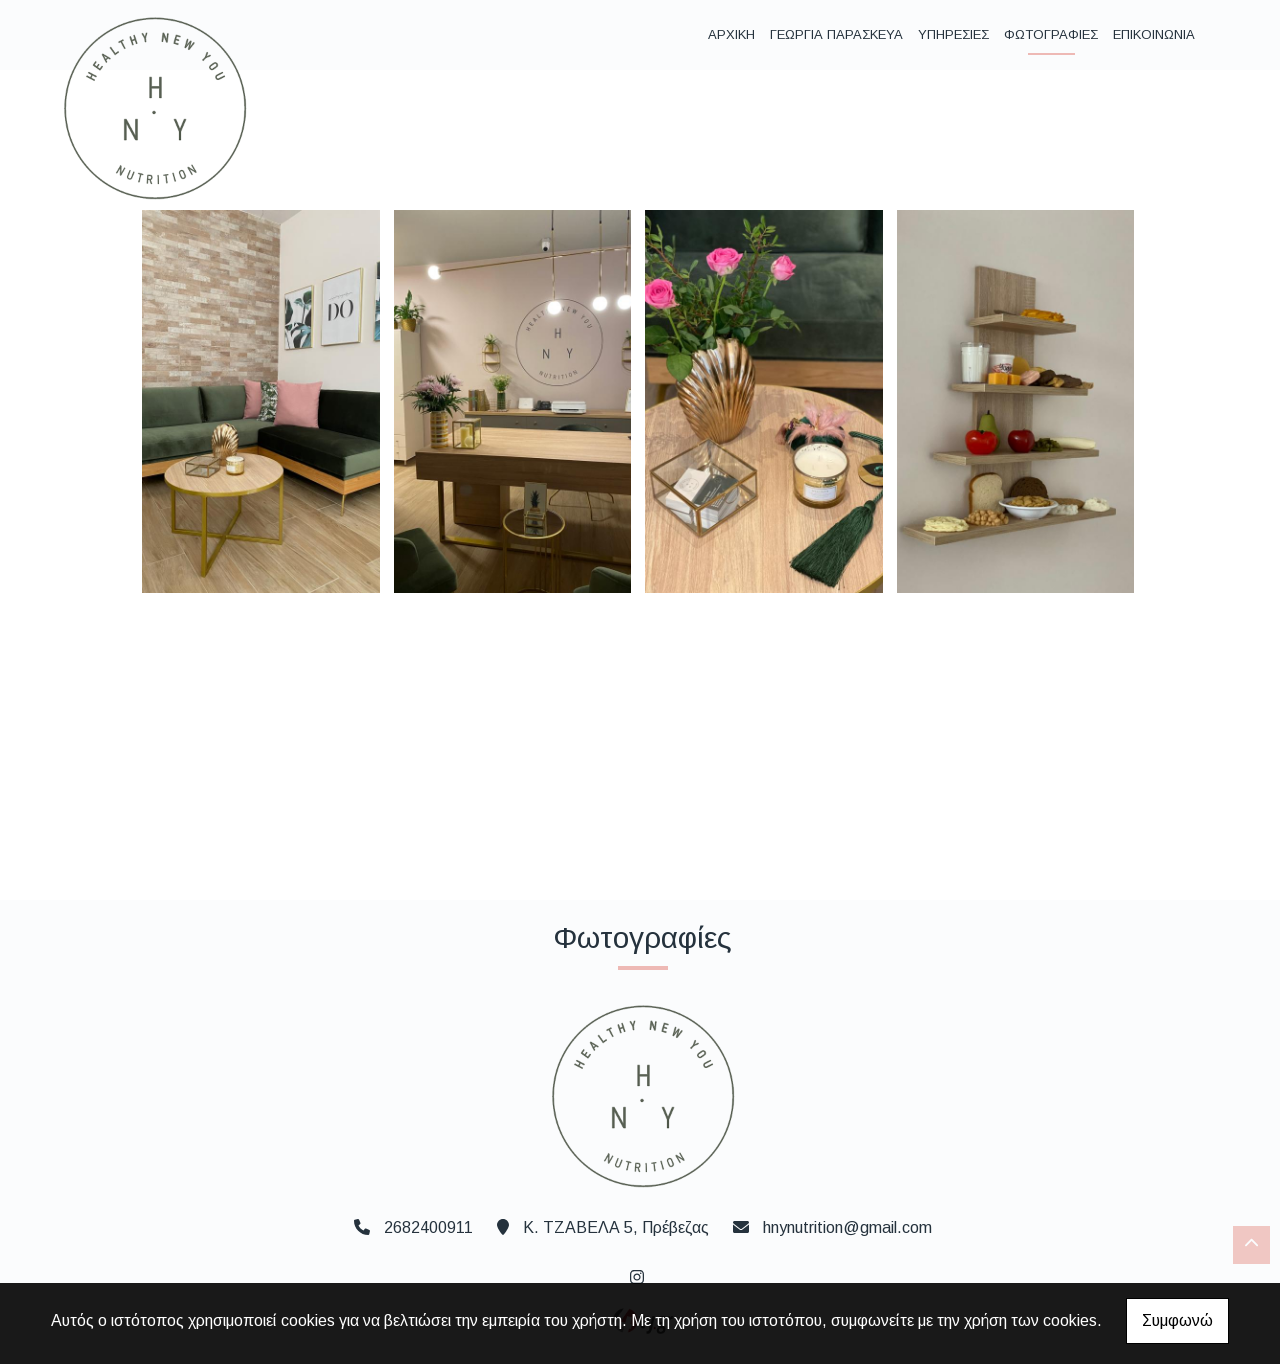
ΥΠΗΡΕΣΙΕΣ (953, 34)
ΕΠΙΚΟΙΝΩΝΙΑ (1154, 34)
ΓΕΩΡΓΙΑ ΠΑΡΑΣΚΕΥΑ (836, 34)
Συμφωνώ (1177, 1320)
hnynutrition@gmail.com (847, 1227)
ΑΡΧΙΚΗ (731, 34)
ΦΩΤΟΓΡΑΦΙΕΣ (1051, 34)
